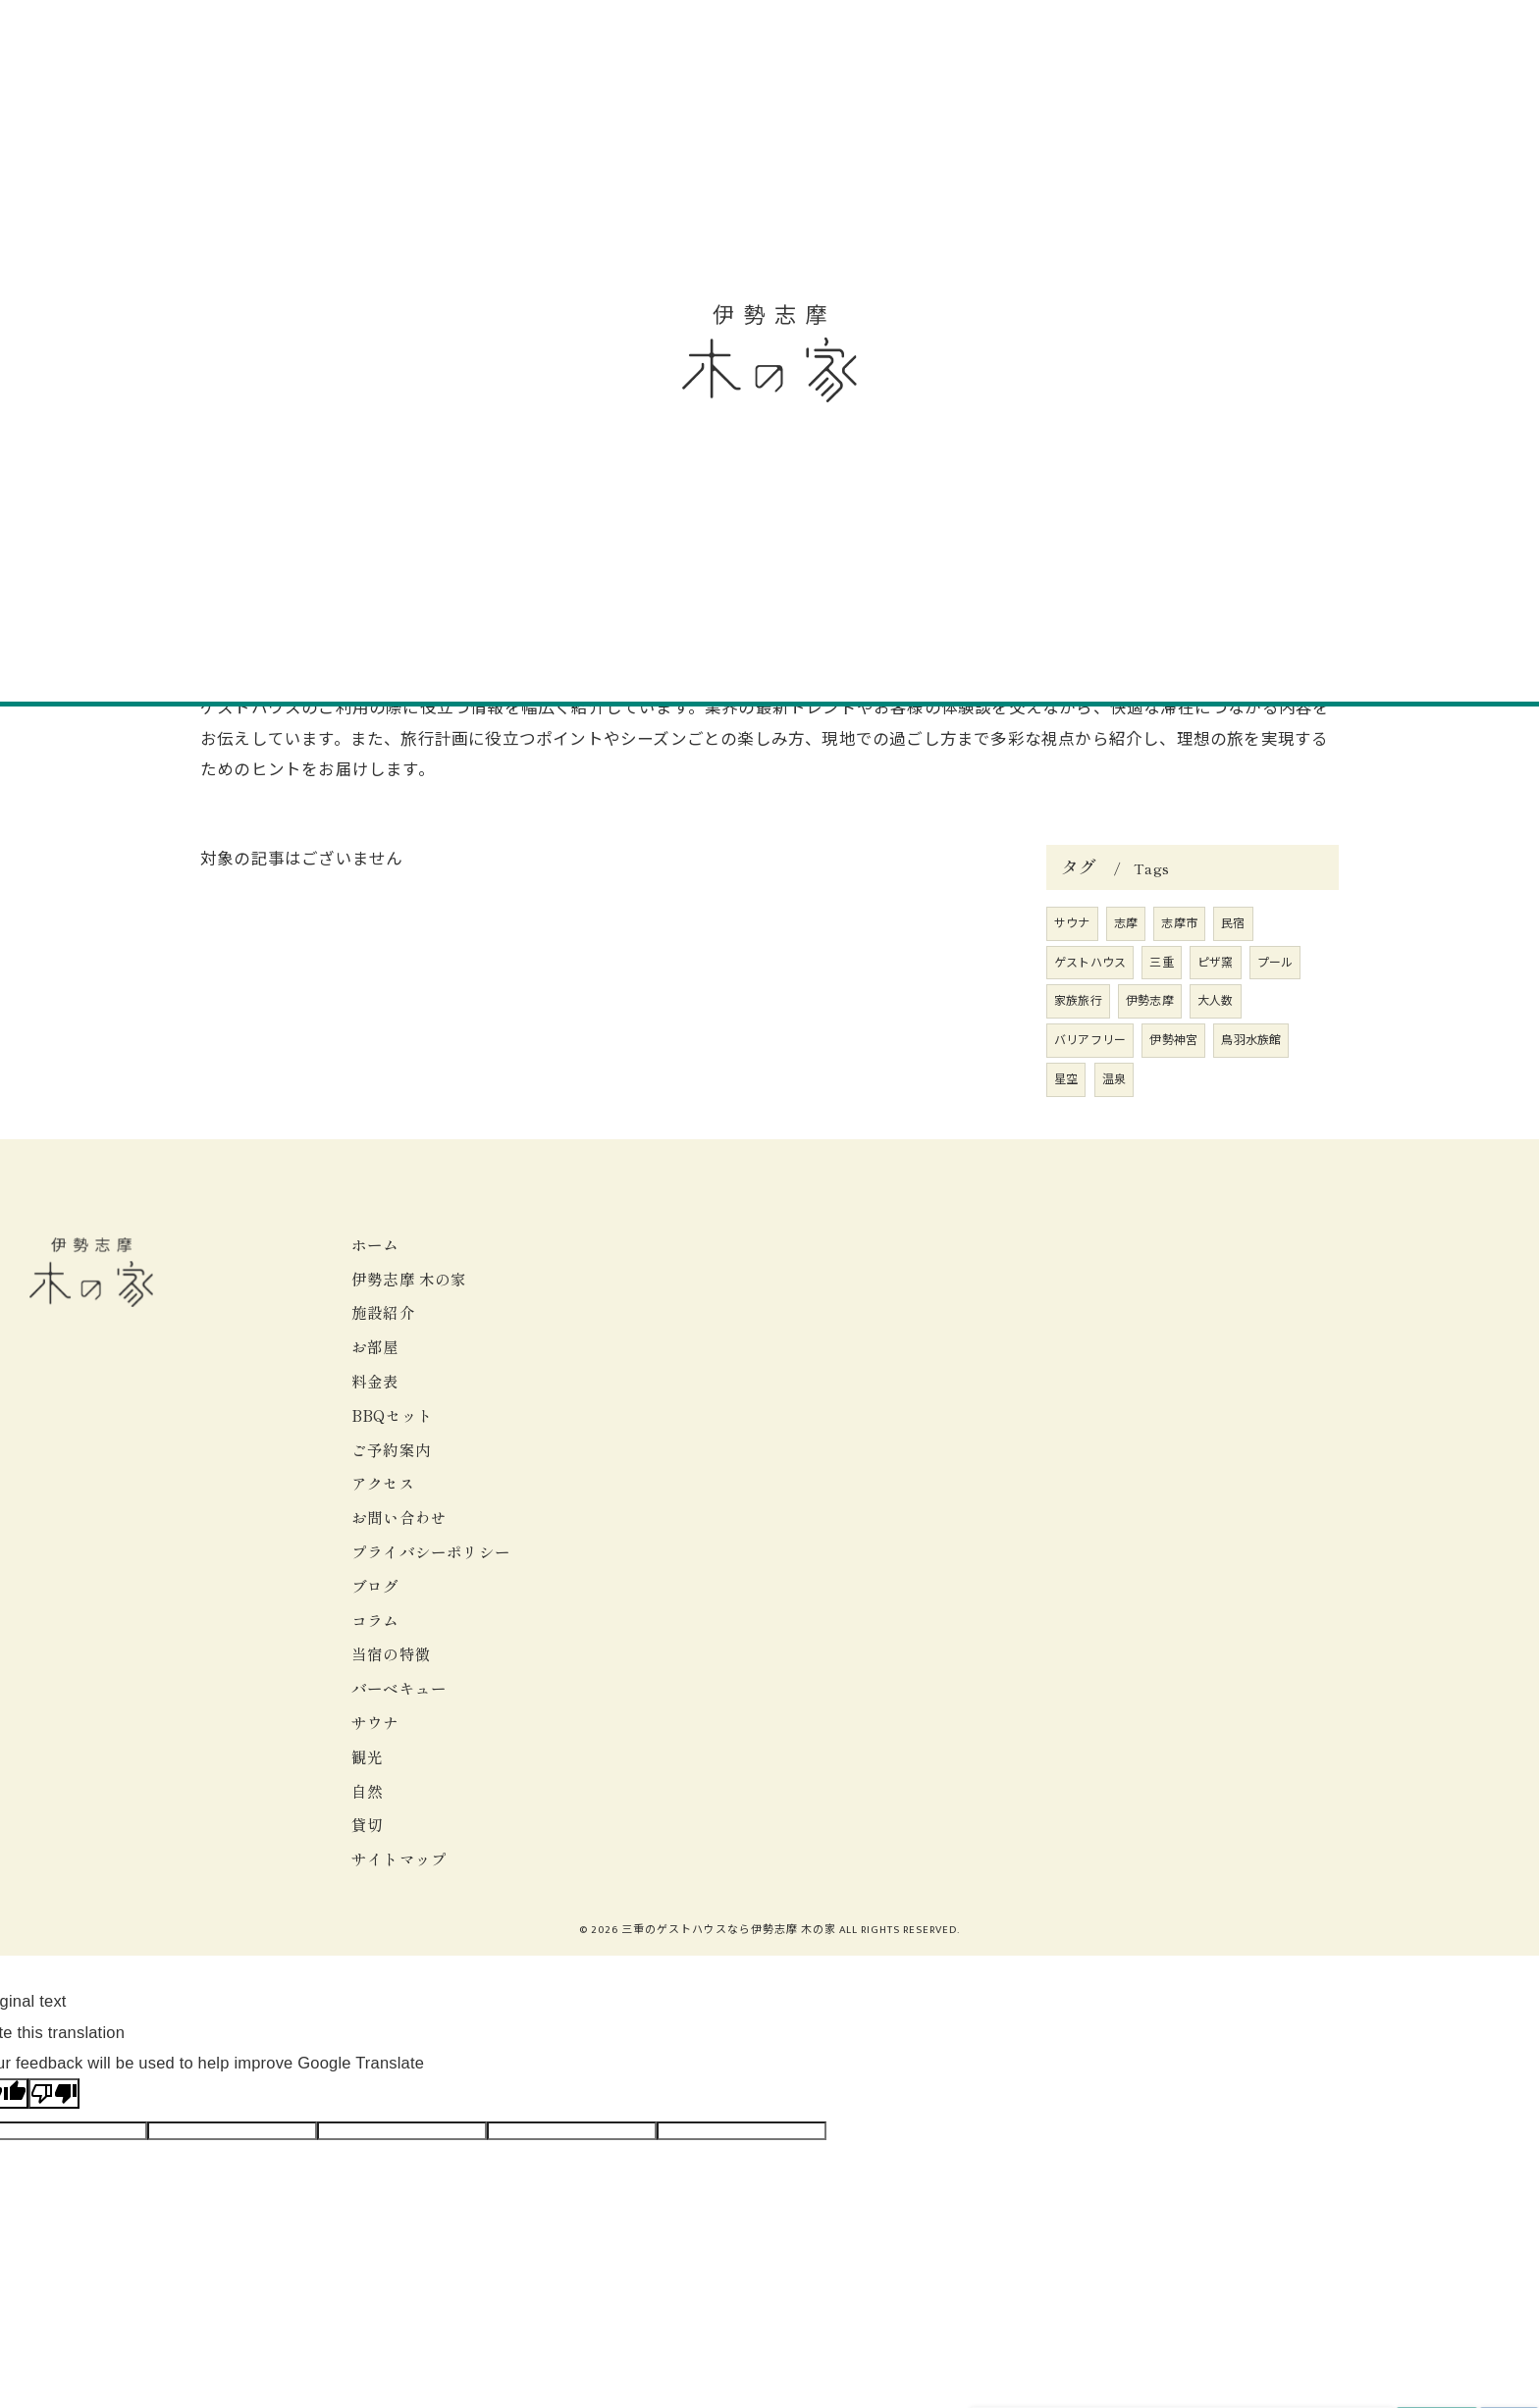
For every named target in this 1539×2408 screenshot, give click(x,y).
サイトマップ (399, 1858)
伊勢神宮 (1173, 1040)
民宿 (1233, 923)
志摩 (1126, 923)
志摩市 (1179, 923)
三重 (1161, 962)
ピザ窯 (1215, 962)
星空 (1066, 1079)
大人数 (1215, 1001)
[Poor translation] (54, 2093)
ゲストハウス (1090, 962)
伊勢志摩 (1150, 1001)
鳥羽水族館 (1251, 1040)
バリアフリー (1090, 1040)
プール (1275, 962)
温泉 (1114, 1079)
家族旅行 (1078, 1001)
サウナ (1072, 923)
